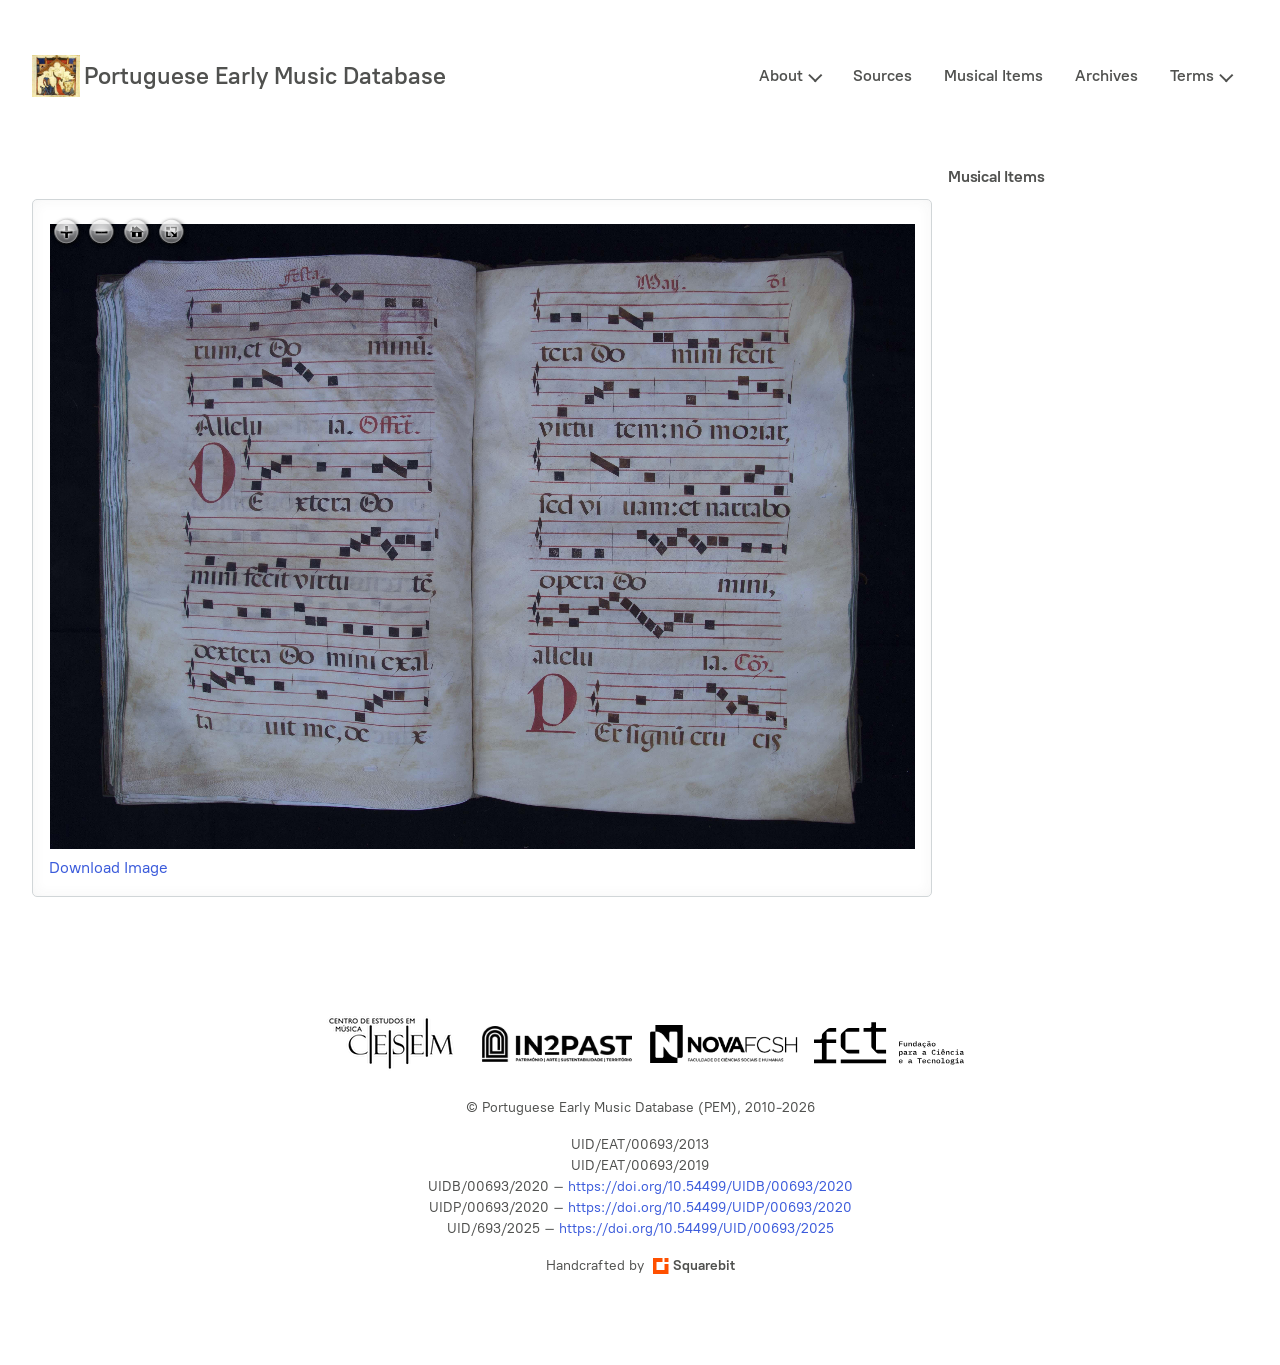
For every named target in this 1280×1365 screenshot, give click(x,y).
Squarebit (694, 1265)
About (781, 75)
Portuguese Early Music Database (265, 75)
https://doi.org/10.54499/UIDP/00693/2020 (710, 1207)
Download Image (108, 867)
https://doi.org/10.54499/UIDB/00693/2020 (710, 1186)
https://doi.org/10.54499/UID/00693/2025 (696, 1228)
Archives (1106, 75)
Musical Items (993, 75)
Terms (1192, 75)
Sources (882, 75)
